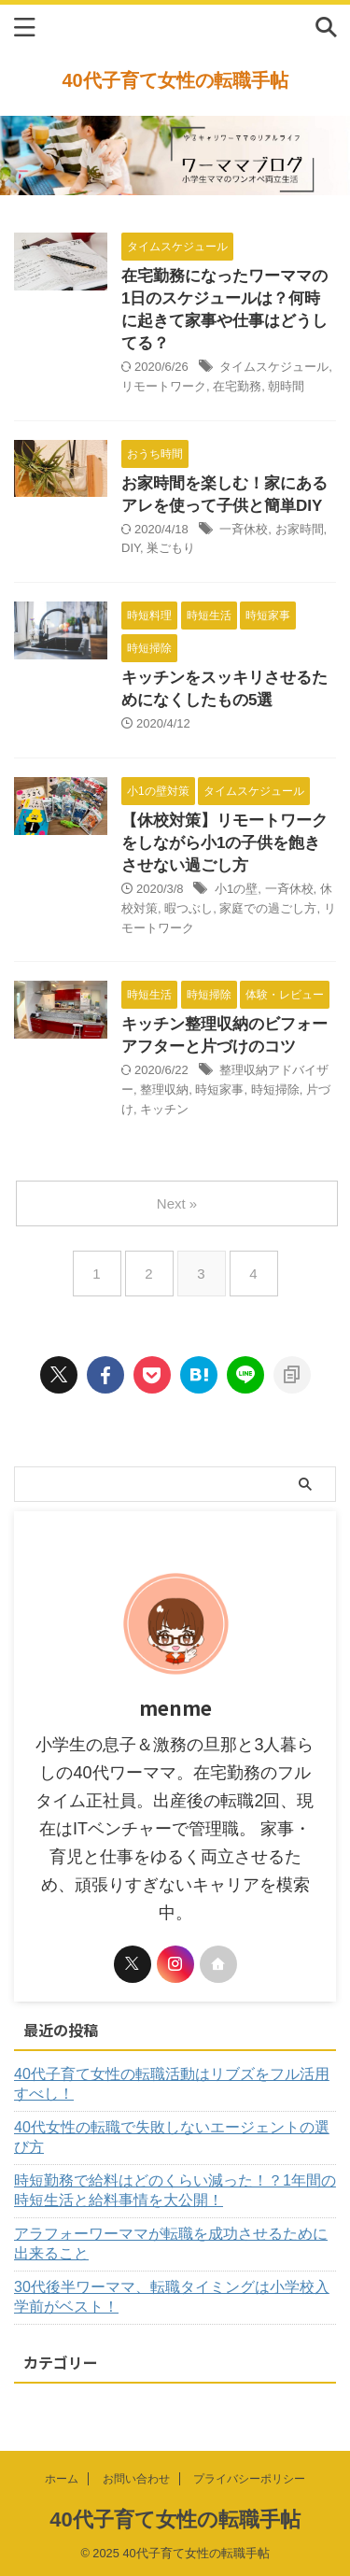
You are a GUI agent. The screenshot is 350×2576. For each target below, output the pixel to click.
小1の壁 (236, 889)
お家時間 (299, 529)
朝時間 (286, 386)
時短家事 (219, 1090)
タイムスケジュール (274, 367)
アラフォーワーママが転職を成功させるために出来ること (171, 2243)
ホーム (61, 2478)
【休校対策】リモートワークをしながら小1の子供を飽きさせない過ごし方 (224, 843)
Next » (177, 1203)
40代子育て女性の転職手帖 (174, 80)
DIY (130, 548)
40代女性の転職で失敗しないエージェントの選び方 (171, 2137)
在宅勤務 (237, 386)
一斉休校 (243, 529)
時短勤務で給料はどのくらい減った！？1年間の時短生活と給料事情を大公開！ (175, 2190)
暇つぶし (188, 908)
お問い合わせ (136, 2478)
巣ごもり (171, 548)
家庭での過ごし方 (267, 908)
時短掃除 (275, 1090)
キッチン (164, 1109)
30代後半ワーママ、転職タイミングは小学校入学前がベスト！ (171, 2296)
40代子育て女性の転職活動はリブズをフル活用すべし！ (171, 2084)
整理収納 (164, 1090)
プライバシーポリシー (249, 2478)
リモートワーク (163, 386)
